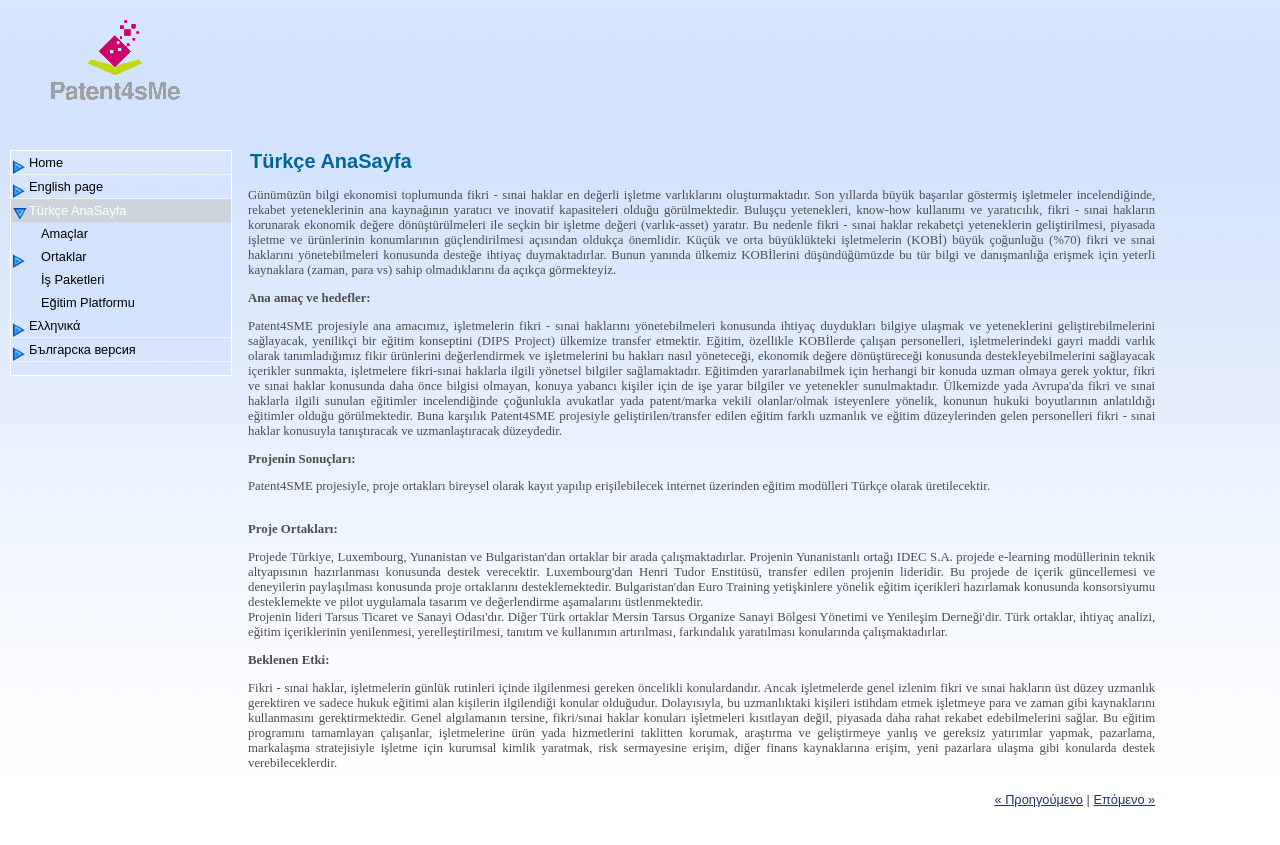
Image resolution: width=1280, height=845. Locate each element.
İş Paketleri (72, 279)
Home (46, 162)
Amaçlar (64, 233)
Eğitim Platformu (88, 302)
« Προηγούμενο (1038, 799)
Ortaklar (64, 256)
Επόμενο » (1124, 799)
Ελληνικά (54, 325)
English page (66, 186)
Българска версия (82, 349)
